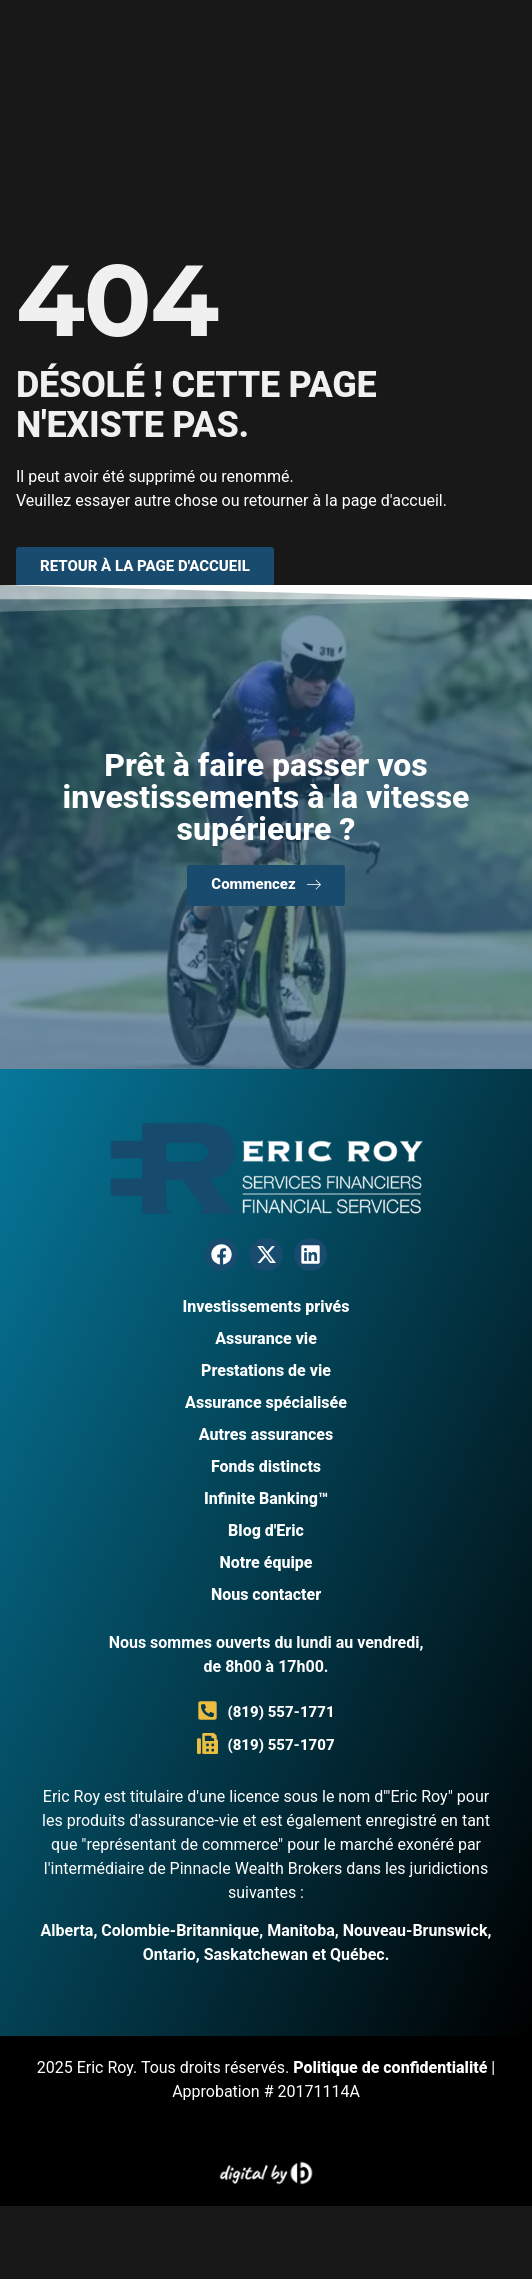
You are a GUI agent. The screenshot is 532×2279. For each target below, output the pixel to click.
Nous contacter (266, 1594)
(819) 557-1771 (280, 1712)
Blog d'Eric (266, 1530)
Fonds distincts (266, 1466)
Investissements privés (265, 1306)
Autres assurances (266, 1434)
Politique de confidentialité (390, 2067)
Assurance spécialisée (266, 1402)
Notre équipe (266, 1562)
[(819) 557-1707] (207, 1743)
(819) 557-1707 (280, 1745)
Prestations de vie (266, 1370)
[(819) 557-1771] (207, 1710)
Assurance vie (266, 1338)
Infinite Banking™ (266, 1498)
